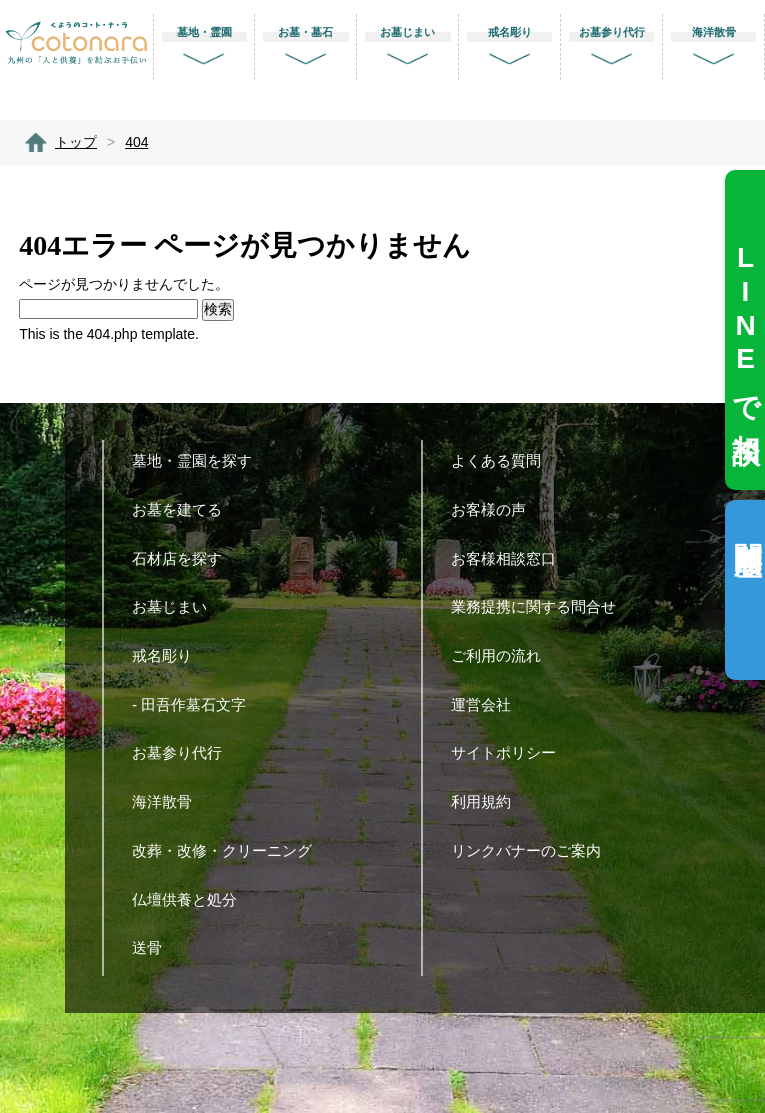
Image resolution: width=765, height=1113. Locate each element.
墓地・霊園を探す (199, 460)
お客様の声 (496, 509)
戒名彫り (169, 655)
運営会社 (488, 704)
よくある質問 (503, 460)
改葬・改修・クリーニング (229, 850)
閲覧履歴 (747, 526)
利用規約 (488, 801)
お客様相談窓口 (511, 558)
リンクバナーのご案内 (533, 850)
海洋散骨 (169, 801)
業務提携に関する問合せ (541, 606)
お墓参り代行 (184, 752)
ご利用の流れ (503, 655)
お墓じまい (177, 606)
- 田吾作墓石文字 (196, 704)
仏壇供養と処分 (192, 899)
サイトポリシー (511, 752)
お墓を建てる (184, 509)
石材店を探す (184, 558)
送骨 (154, 947)
